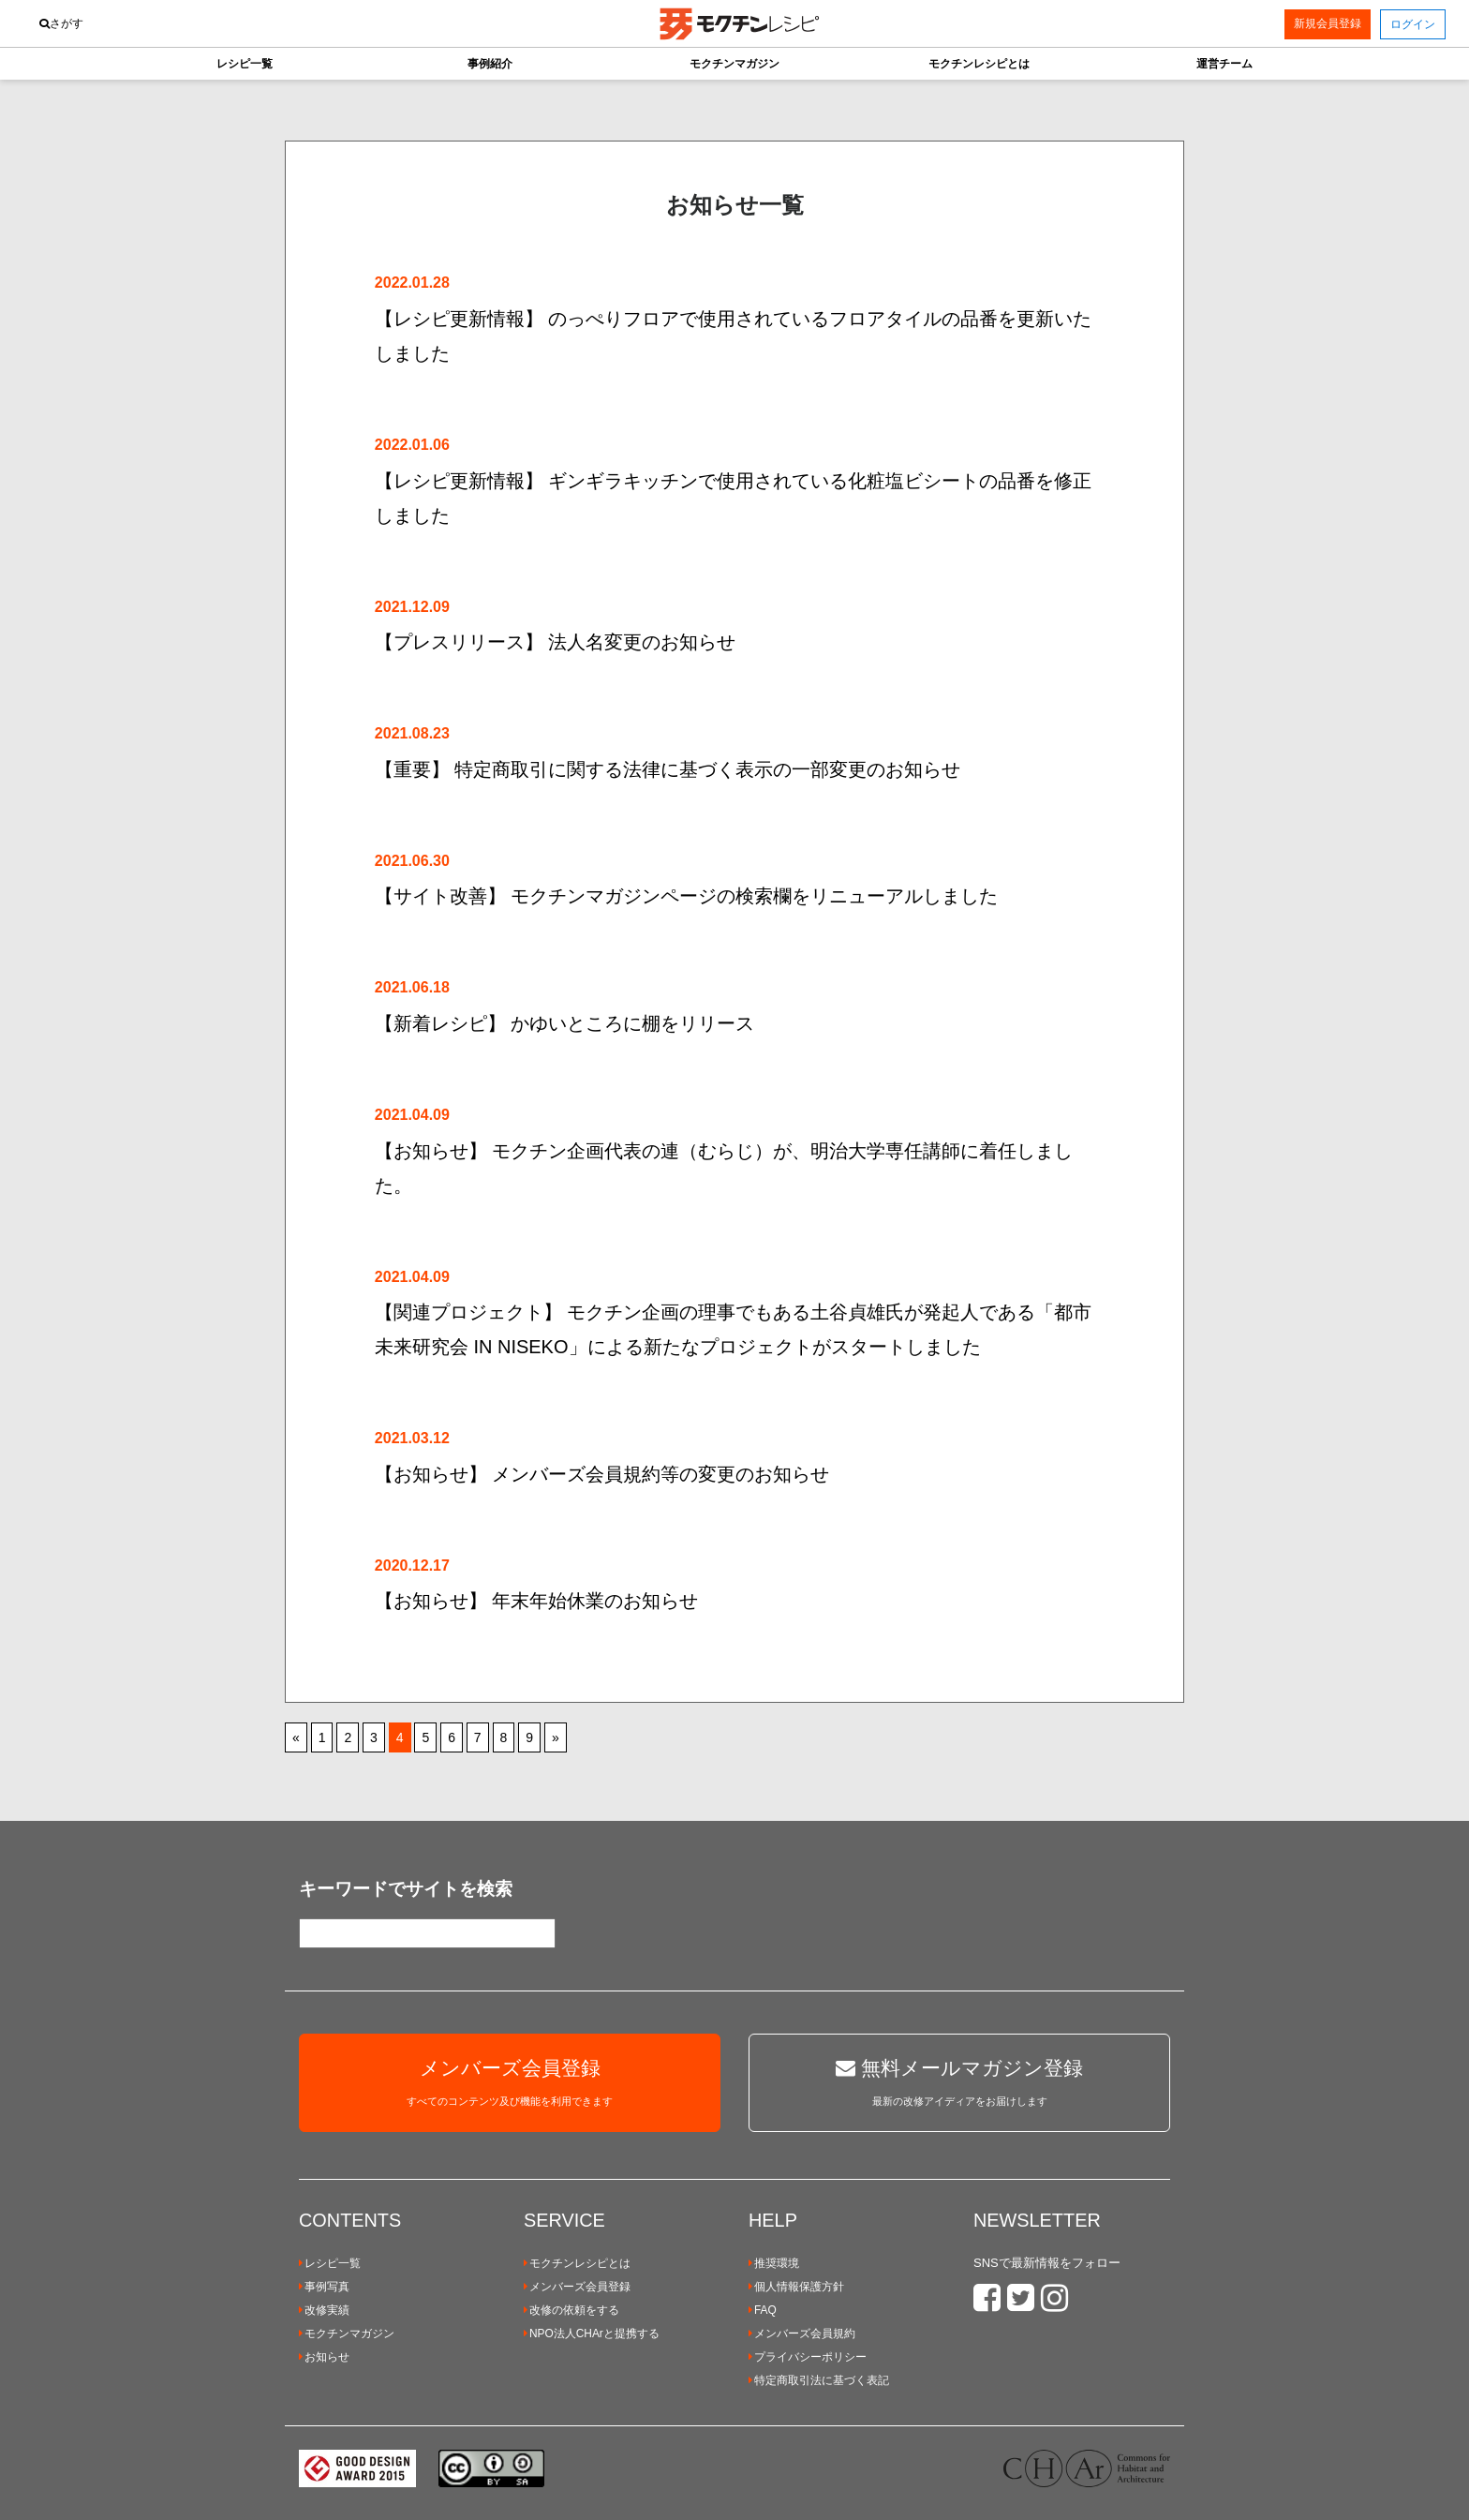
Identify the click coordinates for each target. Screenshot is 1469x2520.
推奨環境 (774, 2263)
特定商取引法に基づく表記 (819, 2380)
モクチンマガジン (346, 2333)
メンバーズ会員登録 (577, 2286)
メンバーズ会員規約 (802, 2333)
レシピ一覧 (330, 2263)
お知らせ (324, 2356)
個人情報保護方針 (796, 2286)
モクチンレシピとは (577, 2263)
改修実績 (324, 2310)
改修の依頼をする (571, 2310)
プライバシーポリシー (808, 2356)
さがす (61, 23)
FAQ (763, 2310)
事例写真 (324, 2286)
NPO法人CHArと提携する (592, 2333)
